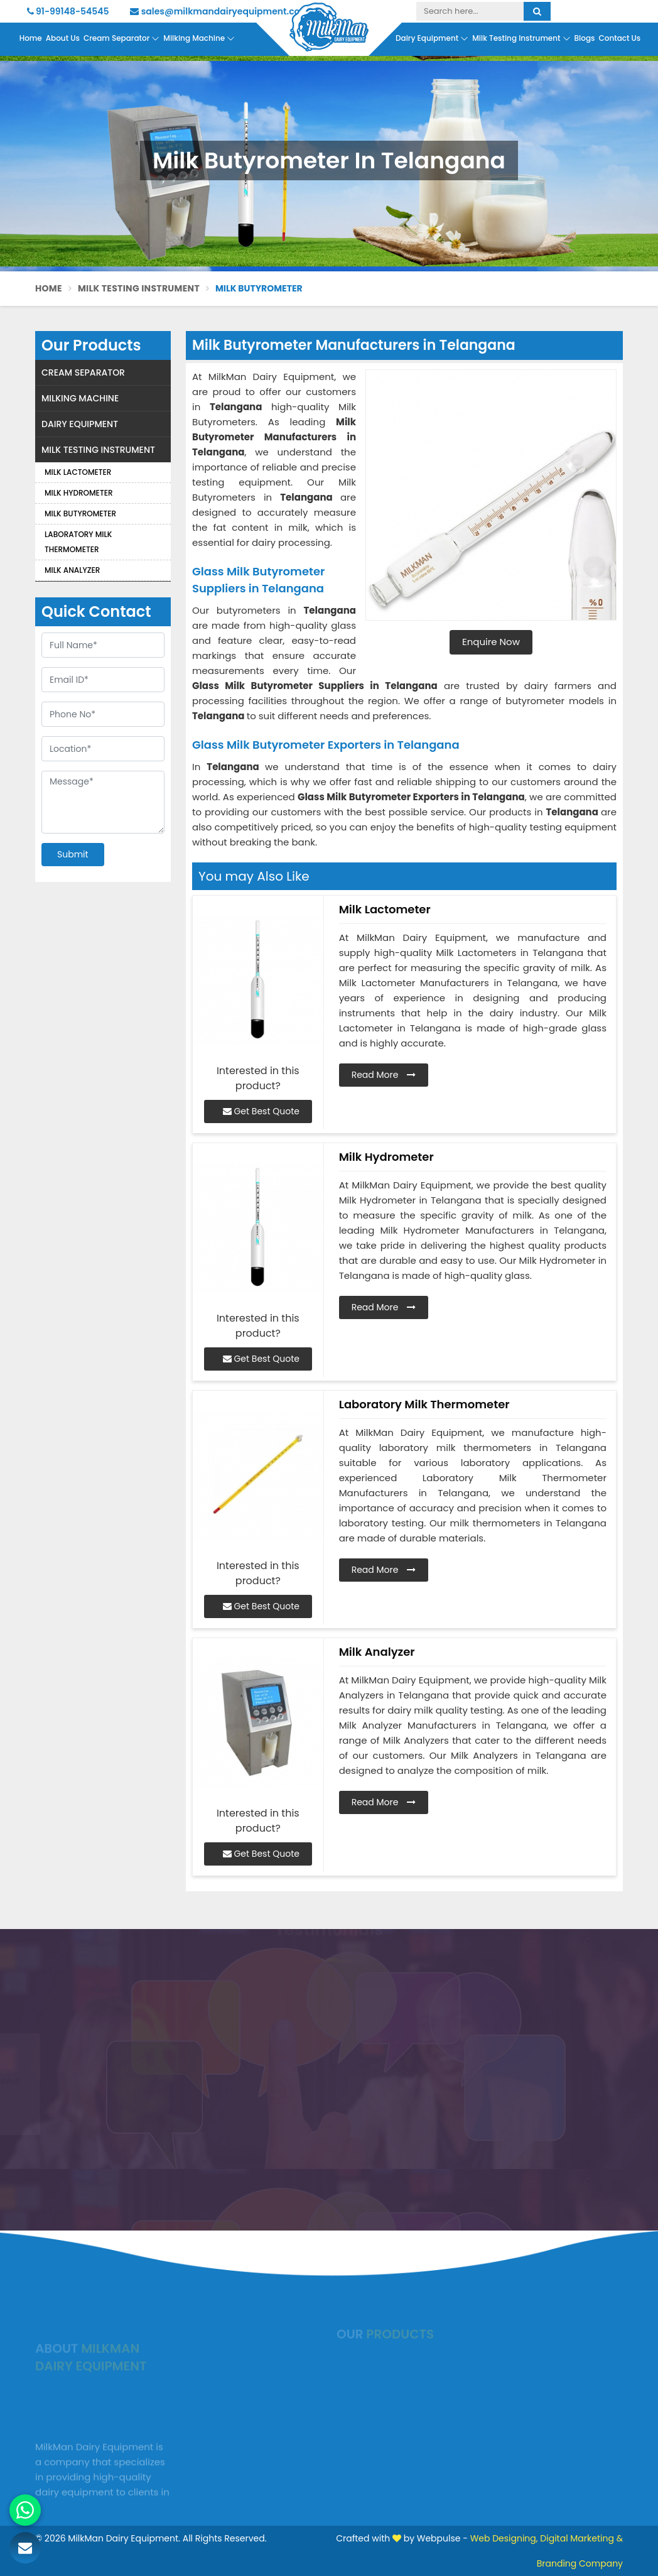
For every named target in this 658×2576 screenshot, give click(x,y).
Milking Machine (199, 38)
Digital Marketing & (581, 2538)
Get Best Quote (261, 1111)
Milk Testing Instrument (521, 38)
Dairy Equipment (432, 38)
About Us (63, 38)
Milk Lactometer (78, 472)
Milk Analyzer (72, 570)
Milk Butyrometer (80, 513)
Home (30, 38)
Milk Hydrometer (79, 492)
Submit (73, 854)
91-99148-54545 (68, 11)
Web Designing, (504, 2538)
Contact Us (619, 38)
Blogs (584, 38)
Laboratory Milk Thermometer (78, 542)
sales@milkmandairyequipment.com (219, 11)
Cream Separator (121, 38)
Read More (384, 1074)
